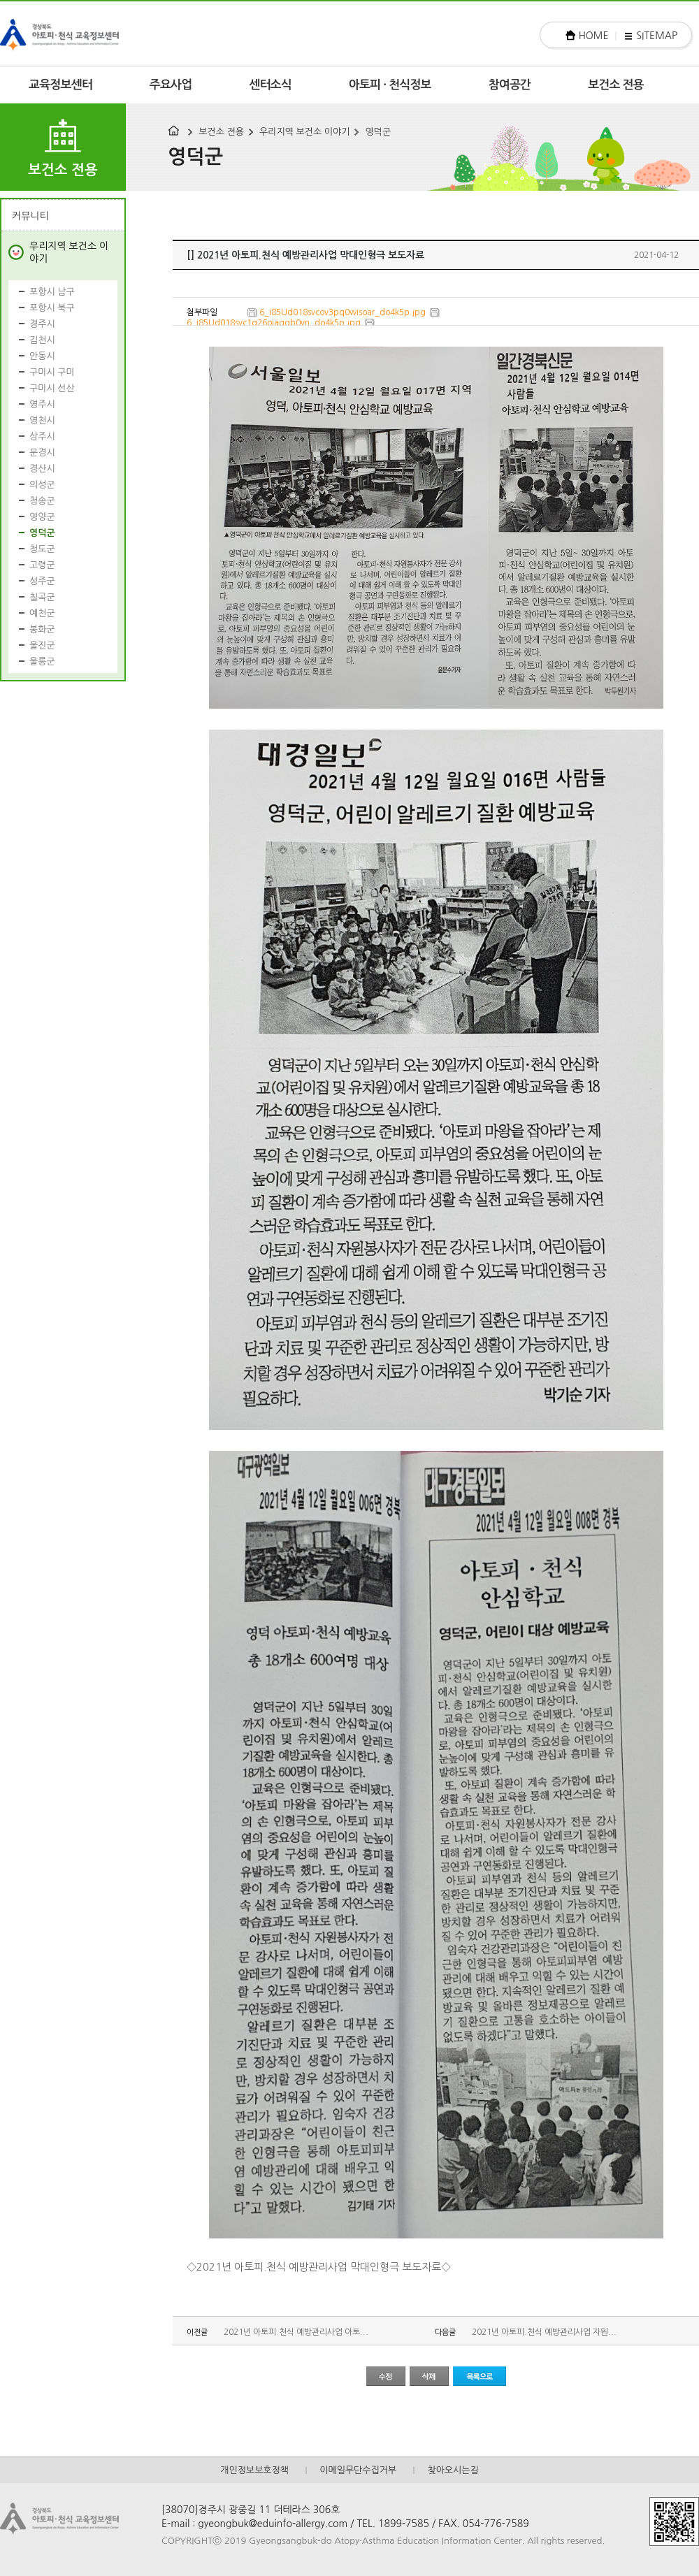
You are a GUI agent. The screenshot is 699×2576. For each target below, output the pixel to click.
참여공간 (510, 85)
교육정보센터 (60, 85)
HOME (594, 36)
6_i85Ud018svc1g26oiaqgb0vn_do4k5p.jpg (274, 323)
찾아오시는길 (452, 2470)
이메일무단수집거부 (357, 2470)
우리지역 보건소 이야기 (304, 131)
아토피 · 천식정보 (390, 85)
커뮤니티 (30, 216)
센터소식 (270, 85)
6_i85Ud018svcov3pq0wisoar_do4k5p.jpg (342, 312)
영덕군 (378, 131)
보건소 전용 (616, 85)
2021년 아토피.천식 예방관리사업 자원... (544, 2332)
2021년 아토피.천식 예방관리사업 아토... (296, 2332)
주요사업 (171, 85)
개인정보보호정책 (254, 2470)
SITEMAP (656, 36)
